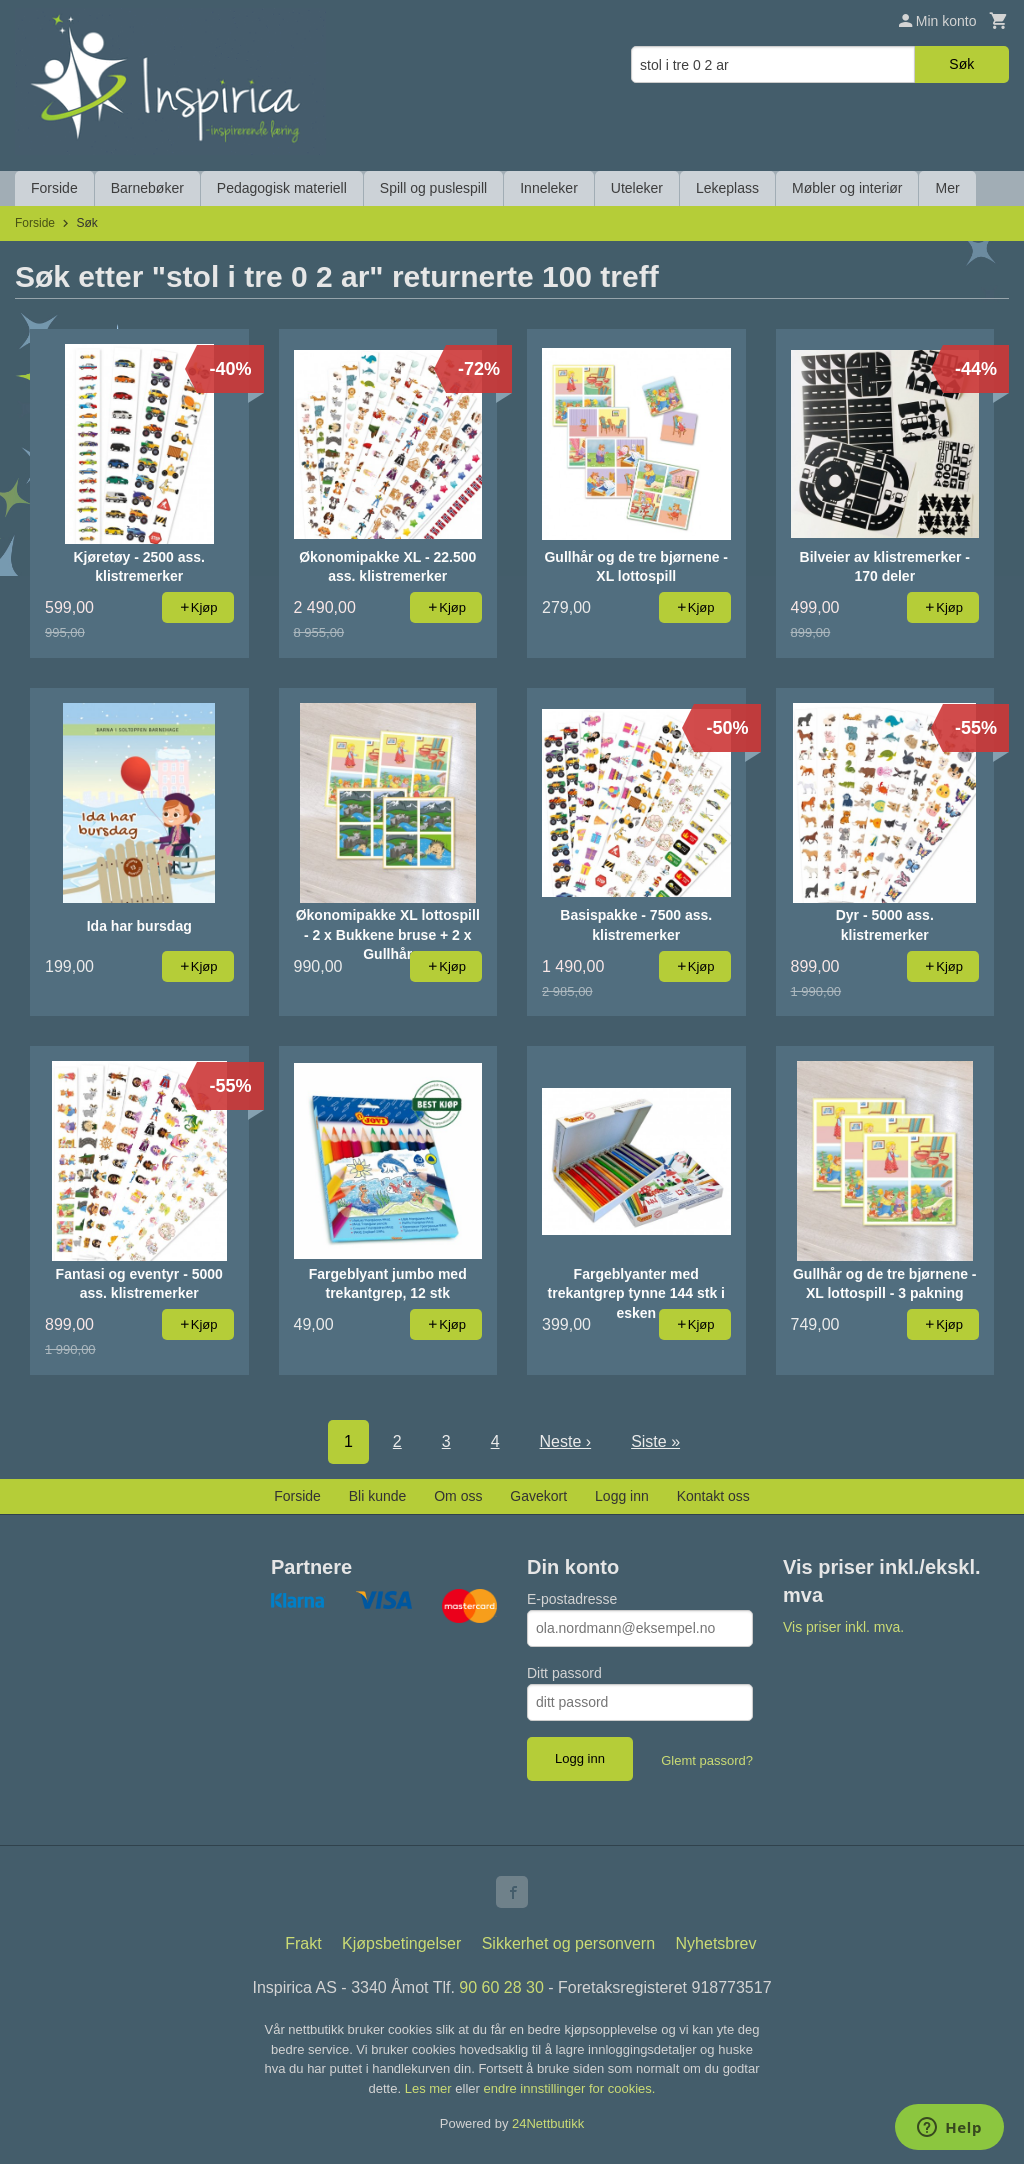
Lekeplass (727, 188)
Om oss (458, 1496)
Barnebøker (147, 188)
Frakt (303, 1943)
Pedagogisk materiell (282, 188)
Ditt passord (564, 1673)
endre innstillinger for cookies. (569, 2088)
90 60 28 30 (501, 1987)
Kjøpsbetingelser (401, 1943)
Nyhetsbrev (716, 1943)
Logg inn (622, 1496)
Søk (961, 64)
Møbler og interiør (847, 188)
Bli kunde (378, 1496)
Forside (54, 188)
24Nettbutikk (548, 2123)
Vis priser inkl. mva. (843, 1627)
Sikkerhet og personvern (568, 1943)
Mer (947, 188)
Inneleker (549, 188)
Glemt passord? (707, 1760)
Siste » (655, 1441)
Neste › (566, 1441)
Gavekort (538, 1496)
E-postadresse (572, 1599)
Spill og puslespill (433, 188)
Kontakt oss (713, 1496)
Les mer (430, 2088)
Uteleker (637, 188)
